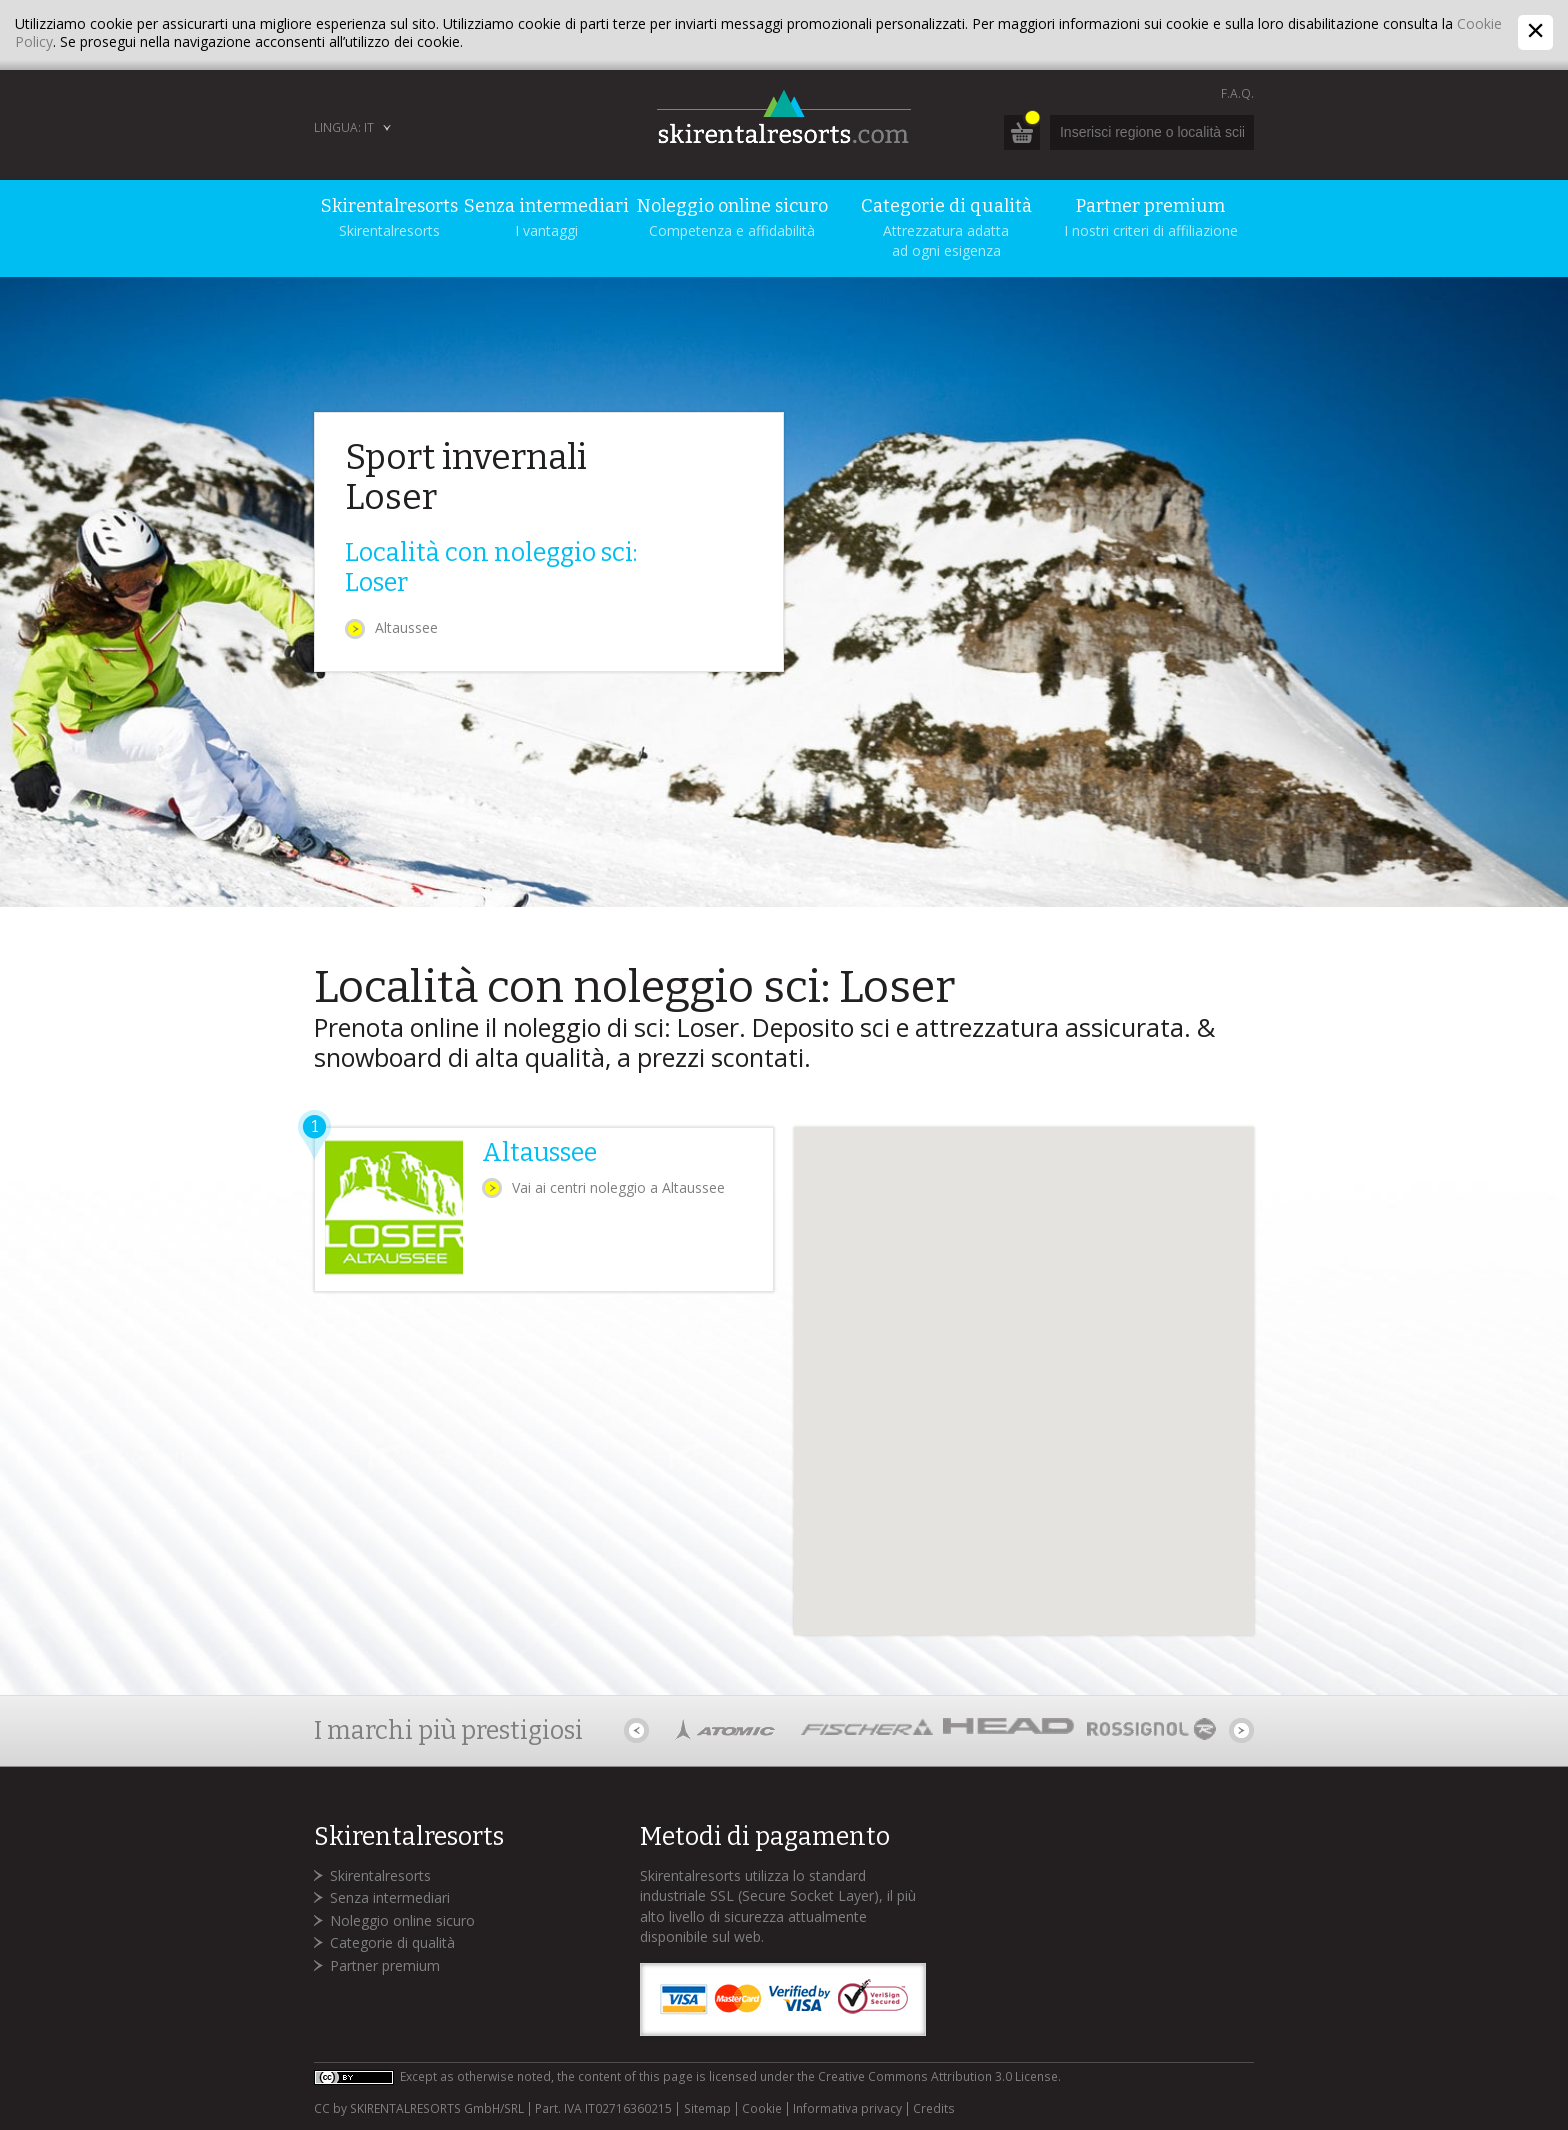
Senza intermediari (390, 1897)
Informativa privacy (847, 2109)
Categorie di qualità (392, 1942)
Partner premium (385, 1965)
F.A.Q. (1237, 93)
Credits (934, 2109)
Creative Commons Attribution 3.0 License (938, 2076)
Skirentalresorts (380, 1875)
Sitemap (707, 2109)
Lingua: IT (344, 127)
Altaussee (406, 627)
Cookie (762, 2109)
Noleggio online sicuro (402, 1920)
